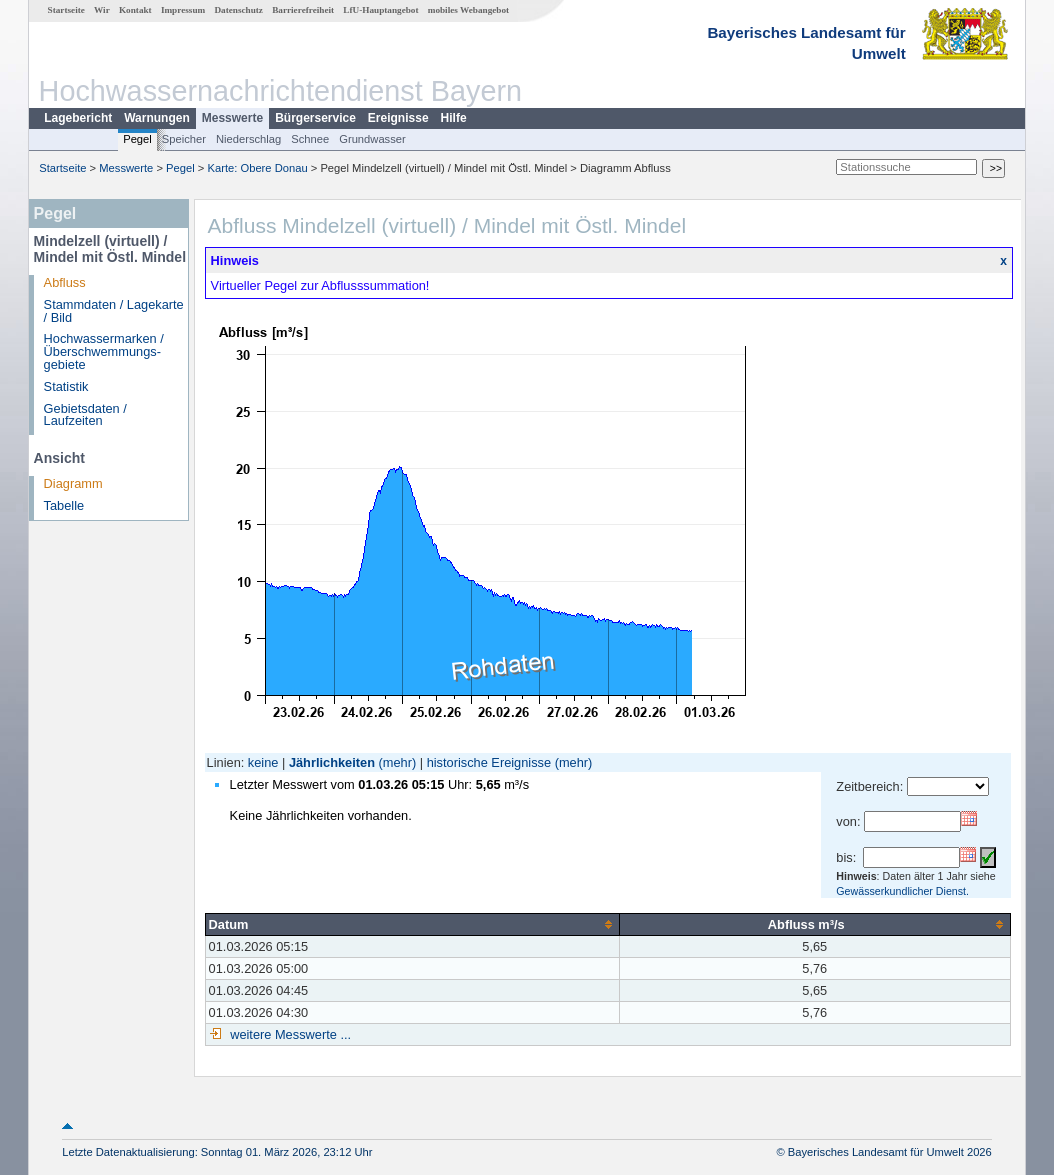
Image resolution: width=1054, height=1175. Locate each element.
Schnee (310, 139)
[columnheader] (412, 924)
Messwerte (232, 118)
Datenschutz (238, 10)
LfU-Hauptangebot (380, 10)
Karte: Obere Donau (258, 168)
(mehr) (398, 762)
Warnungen (157, 118)
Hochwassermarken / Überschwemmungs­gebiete (104, 351)
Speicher (184, 139)
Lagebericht (78, 118)
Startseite (66, 10)
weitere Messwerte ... (289, 1034)
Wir (102, 10)
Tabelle (64, 505)
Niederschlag (248, 139)
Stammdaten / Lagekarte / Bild (114, 311)
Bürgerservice (315, 118)
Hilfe (454, 118)
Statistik (66, 386)
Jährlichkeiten (332, 762)
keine (263, 762)
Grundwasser (372, 139)
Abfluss (65, 282)
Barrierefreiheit (303, 10)
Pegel (137, 139)
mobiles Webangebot (468, 10)
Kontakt (135, 10)
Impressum (183, 10)
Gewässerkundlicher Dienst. (902, 891)
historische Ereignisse (489, 762)
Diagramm (73, 483)
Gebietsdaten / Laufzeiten (85, 415)
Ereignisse (398, 118)
